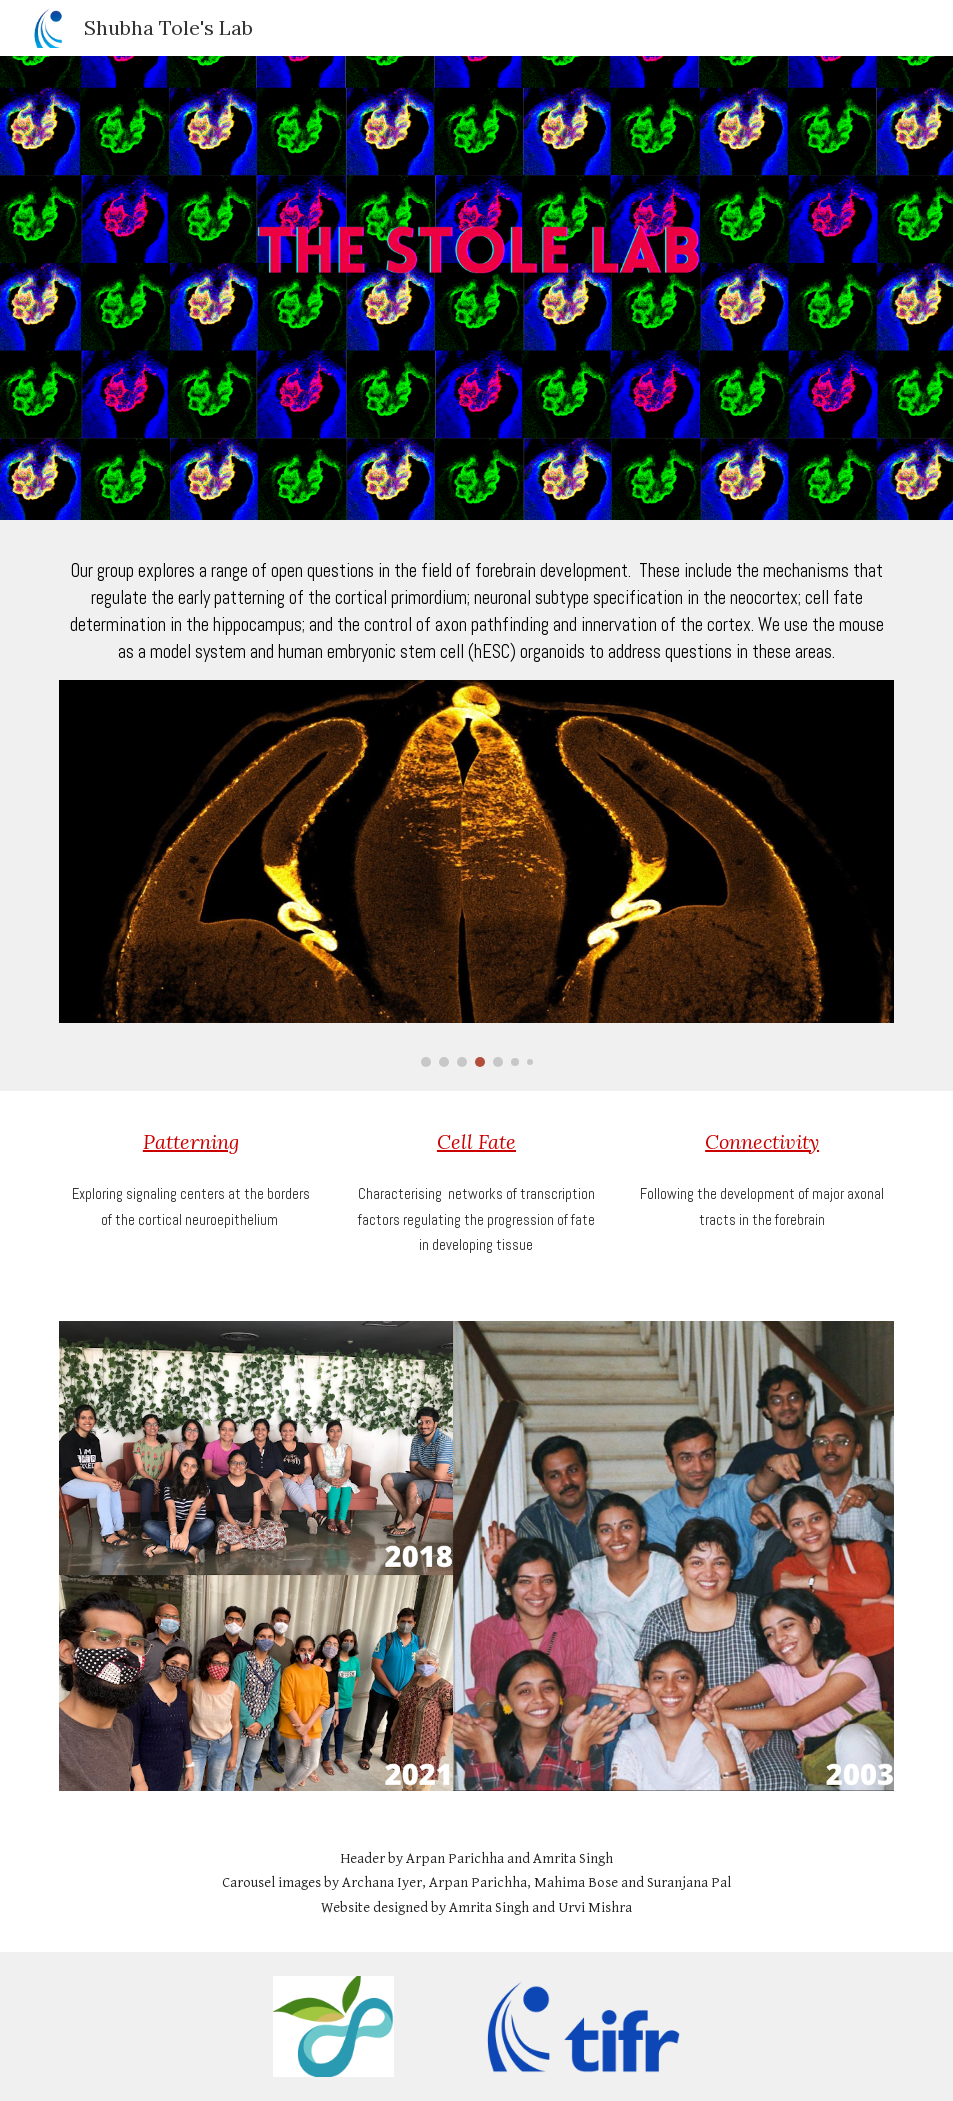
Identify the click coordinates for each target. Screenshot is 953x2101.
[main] (477, 612)
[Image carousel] (477, 874)
